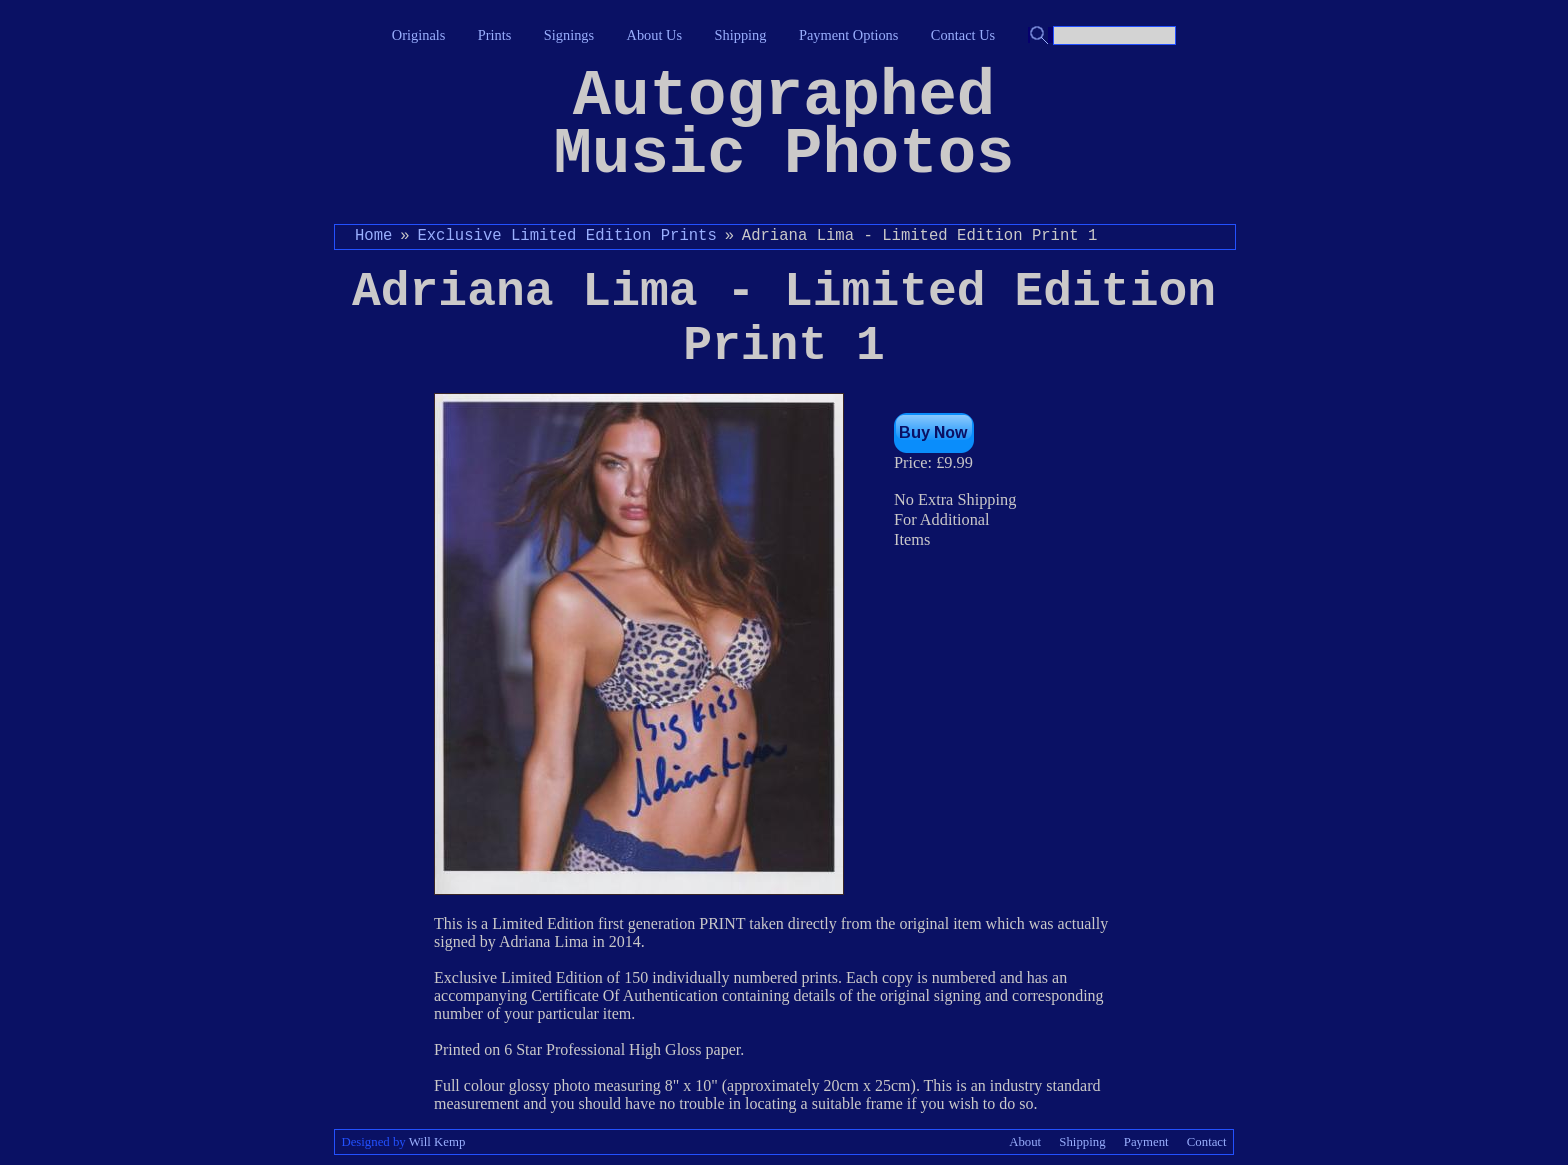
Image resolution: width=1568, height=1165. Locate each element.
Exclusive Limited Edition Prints (566, 236)
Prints (495, 35)
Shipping (741, 35)
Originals (419, 35)
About (1025, 1142)
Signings (569, 35)
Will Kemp (437, 1142)
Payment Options (849, 35)
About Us (655, 35)
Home (373, 236)
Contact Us (963, 35)
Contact (1207, 1142)
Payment (1146, 1142)
